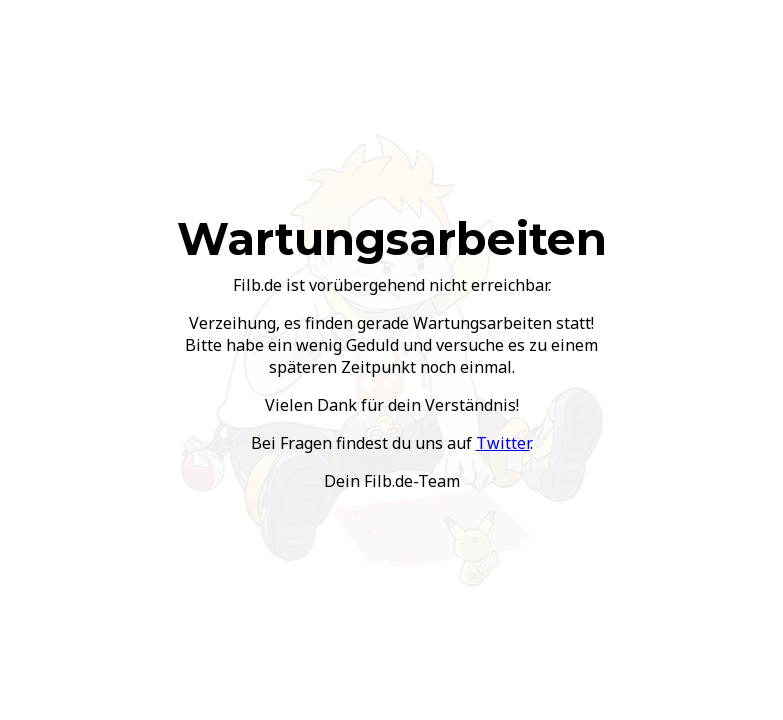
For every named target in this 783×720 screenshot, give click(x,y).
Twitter (503, 443)
